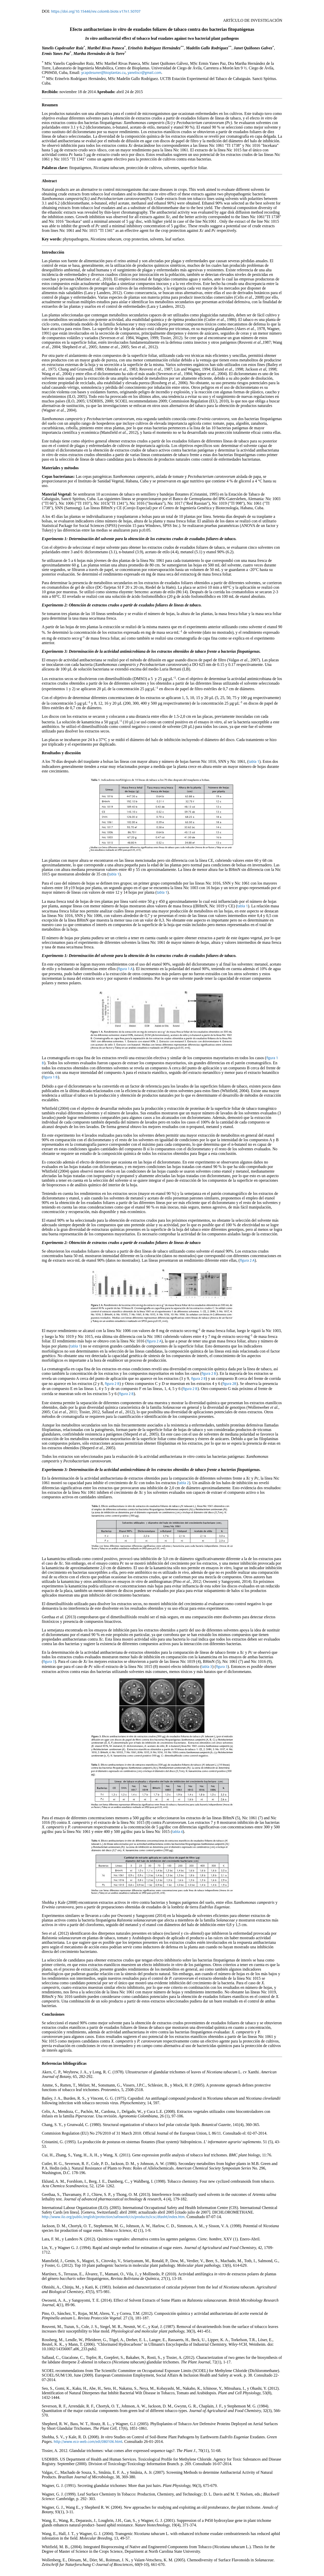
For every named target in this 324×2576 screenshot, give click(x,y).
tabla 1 (254, 762)
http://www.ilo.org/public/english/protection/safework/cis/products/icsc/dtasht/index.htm (113, 2217)
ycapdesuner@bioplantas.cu (103, 73)
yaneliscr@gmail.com (144, 73)
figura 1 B (50, 1077)
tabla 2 (183, 1483)
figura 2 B (208, 1374)
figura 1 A (125, 969)
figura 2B (229, 1384)
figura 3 (49, 1662)
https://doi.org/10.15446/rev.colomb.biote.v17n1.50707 (95, 12)
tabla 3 (206, 1667)
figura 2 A (247, 1261)
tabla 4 (177, 1832)
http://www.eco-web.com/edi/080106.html (88, 2442)
